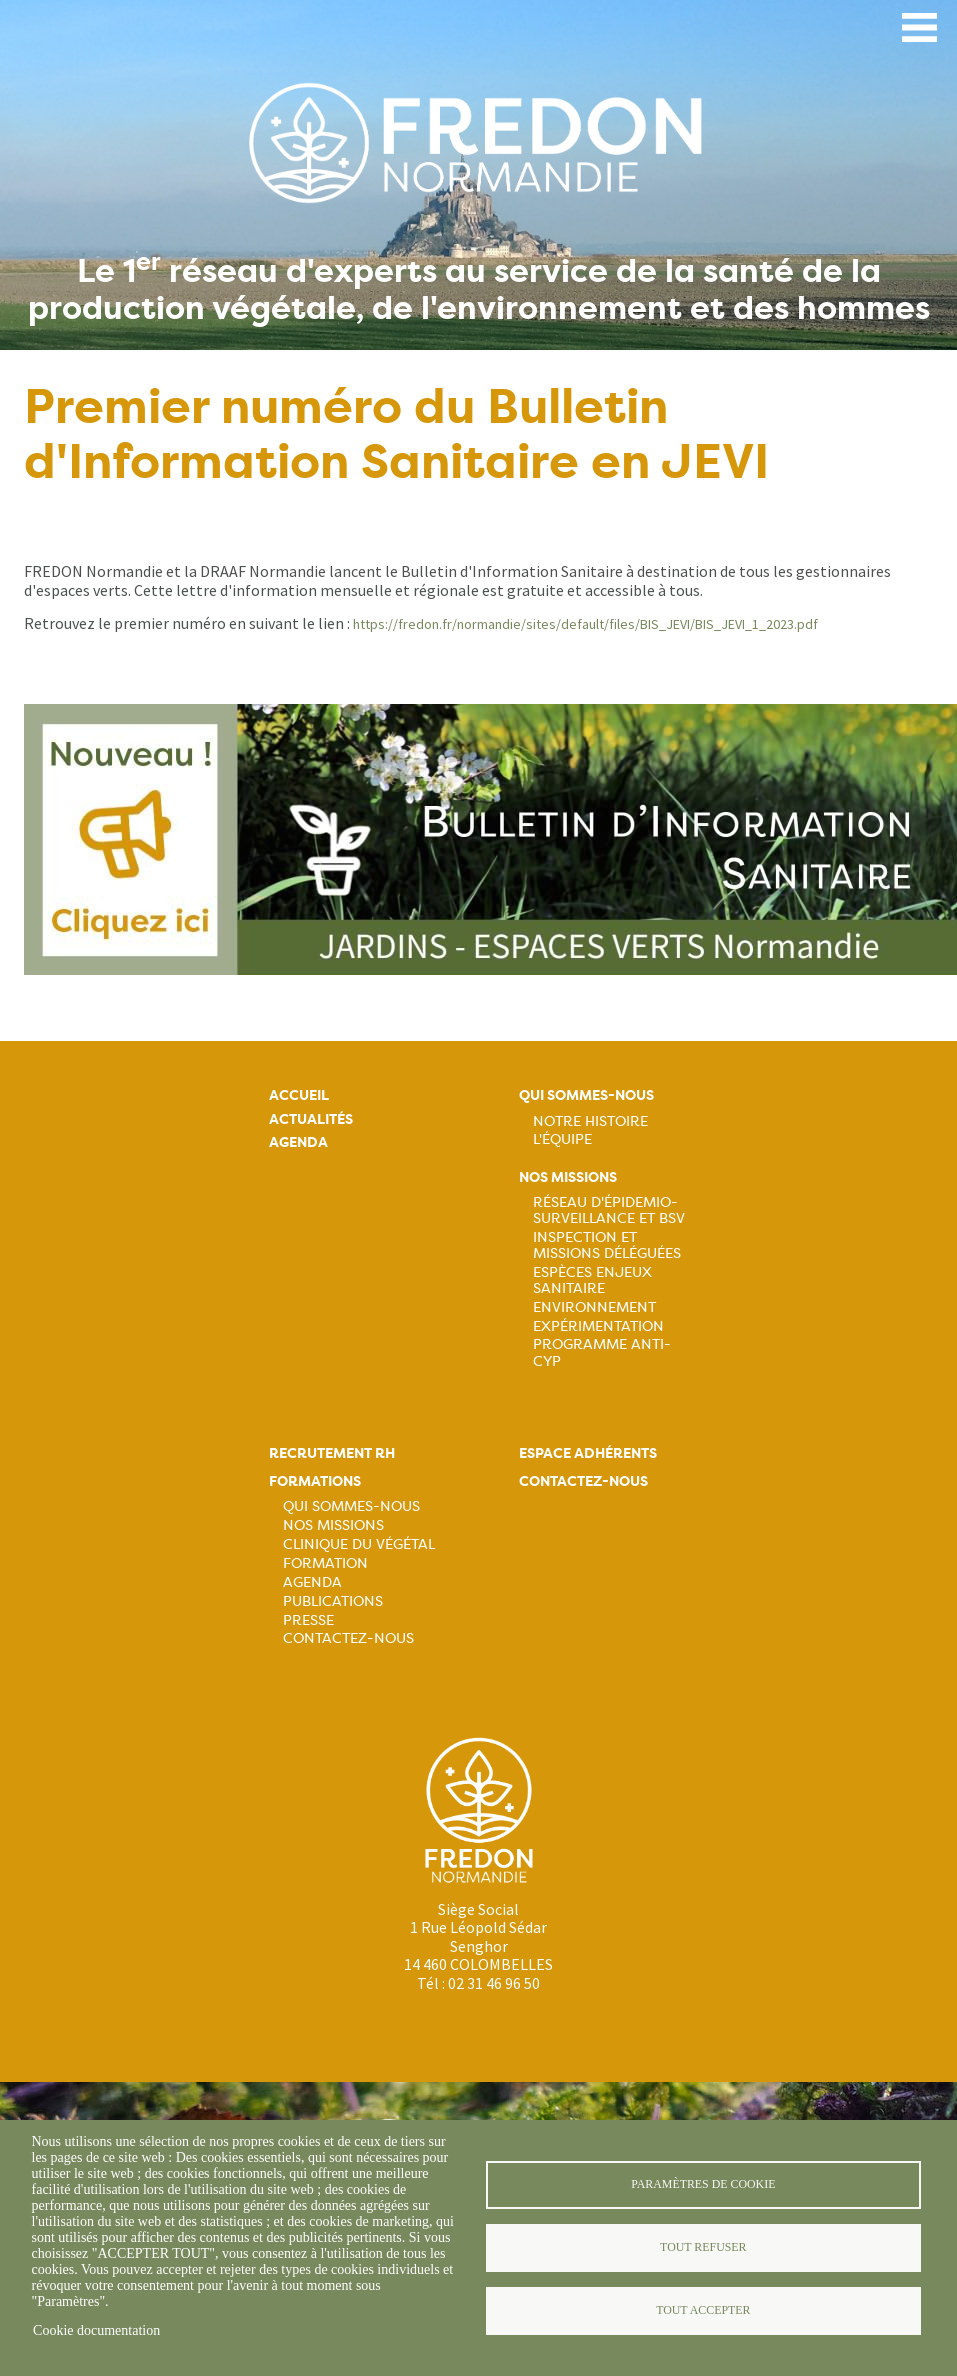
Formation (325, 1563)
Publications (333, 1601)
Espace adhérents (588, 1453)
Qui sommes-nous (586, 1095)
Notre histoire (590, 1121)
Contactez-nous (348, 1638)
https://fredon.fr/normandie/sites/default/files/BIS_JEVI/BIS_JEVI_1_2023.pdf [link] (585, 624)
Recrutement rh (332, 1453)
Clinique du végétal (359, 1544)
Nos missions (568, 1177)
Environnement (594, 1307)
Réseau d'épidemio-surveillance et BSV (609, 1210)
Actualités (311, 1119)
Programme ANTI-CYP (602, 1352)
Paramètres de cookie (703, 2184)
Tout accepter (703, 2310)
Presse (308, 1620)
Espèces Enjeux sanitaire (592, 1280)
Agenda (298, 1142)
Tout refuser (703, 2247)
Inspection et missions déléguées (607, 1245)
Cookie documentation (96, 2330)
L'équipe (562, 1139)
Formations (315, 1481)
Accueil (299, 1095)
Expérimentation (598, 1326)
